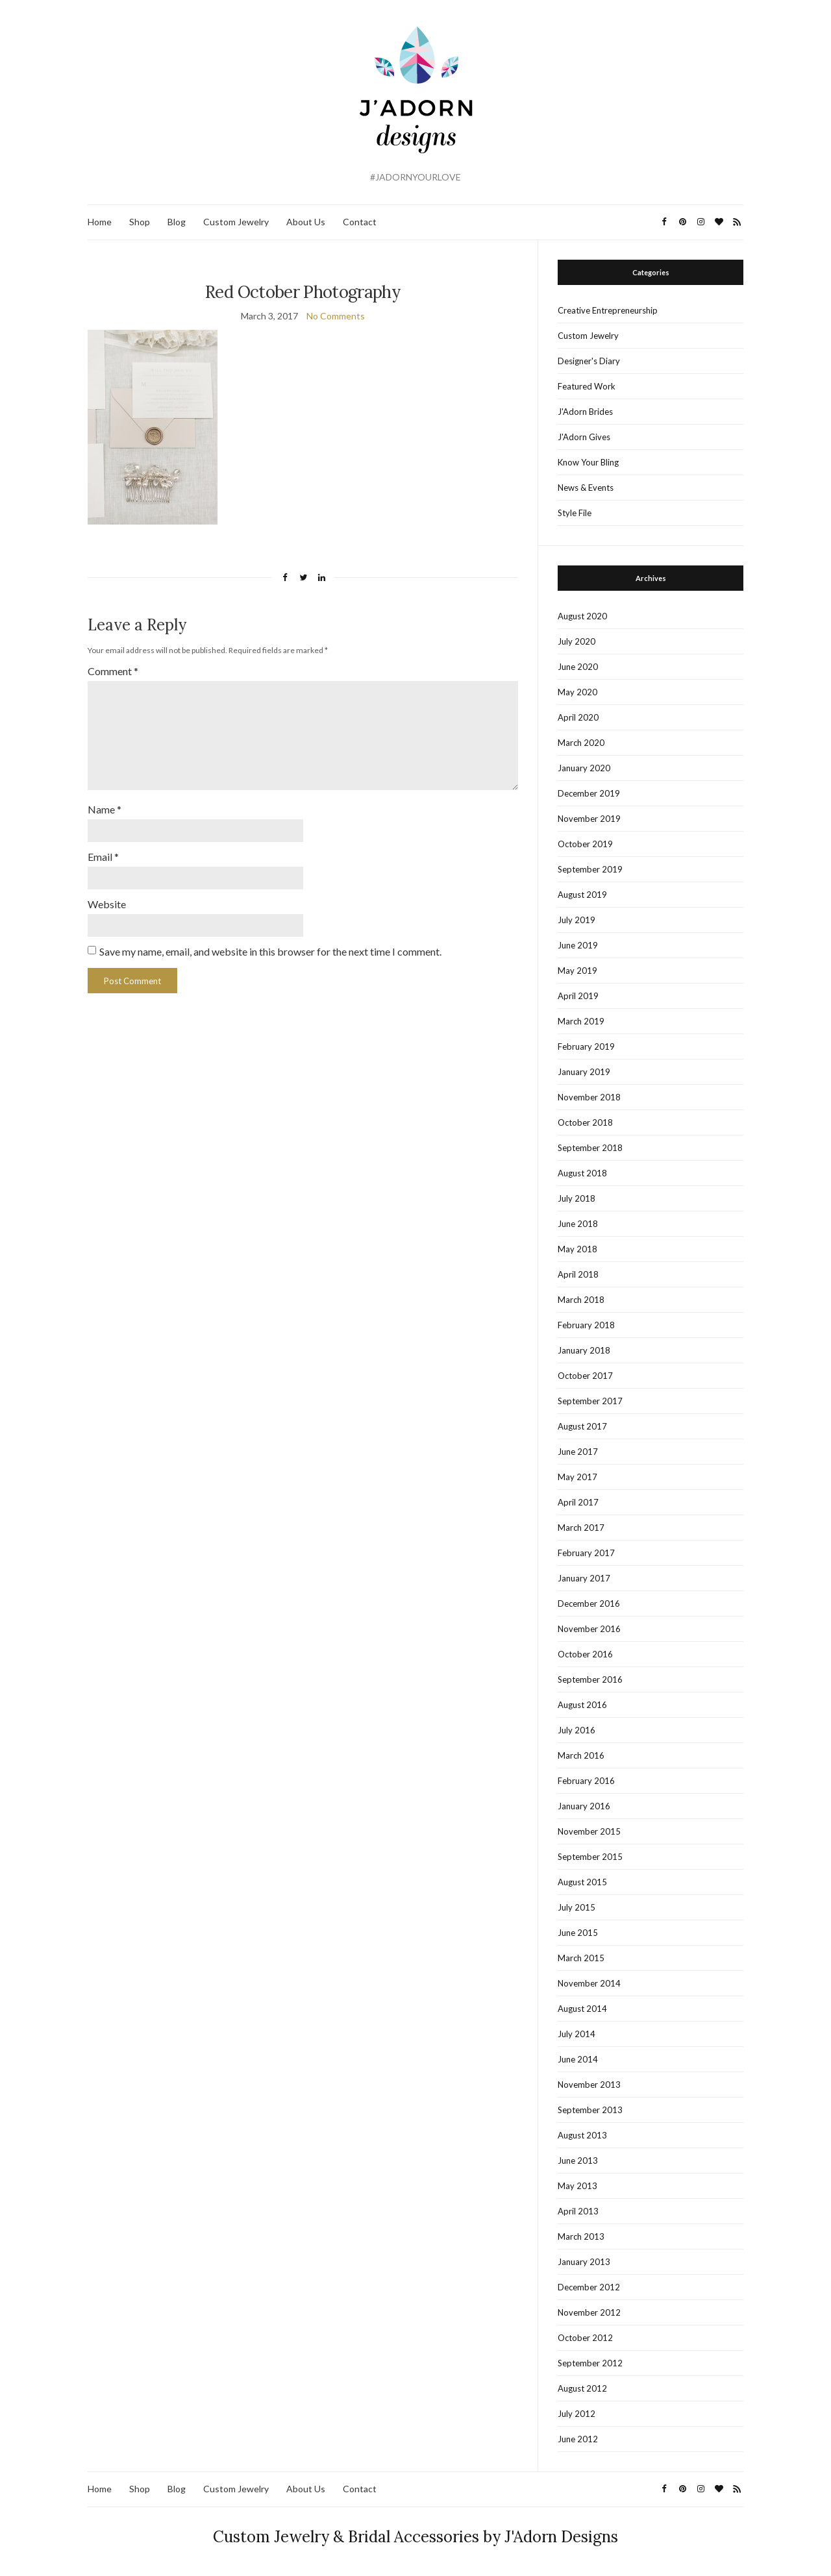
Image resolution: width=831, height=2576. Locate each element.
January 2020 (584, 768)
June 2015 (578, 1932)
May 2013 (577, 2186)
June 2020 (578, 667)
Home (100, 221)
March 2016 (581, 1755)
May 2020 (577, 692)
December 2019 (589, 793)
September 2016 (590, 1679)
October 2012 (585, 2338)
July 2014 (576, 2034)
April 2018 (578, 1274)
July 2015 (576, 1907)
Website (107, 904)
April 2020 (578, 717)
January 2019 (584, 1072)
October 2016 (585, 1654)
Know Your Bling (588, 462)
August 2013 (582, 2135)
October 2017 (585, 1375)
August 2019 (582, 894)
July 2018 (576, 1198)
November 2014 (589, 1983)
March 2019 (581, 1021)
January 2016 (584, 1806)
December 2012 (589, 2287)
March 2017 (581, 1527)
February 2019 (586, 1046)
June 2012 (578, 2439)
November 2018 (589, 1097)
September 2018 (590, 1148)
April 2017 (578, 1502)
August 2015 (582, 1882)
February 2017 (586, 1553)
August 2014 (582, 2008)
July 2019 (576, 920)
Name (104, 809)
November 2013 (589, 2084)
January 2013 (584, 2262)
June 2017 (578, 1451)
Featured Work (586, 386)
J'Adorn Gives (584, 437)
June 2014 (578, 2059)
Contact (360, 221)
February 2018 (586, 1325)
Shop (139, 221)
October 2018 (585, 1122)
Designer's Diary (589, 361)
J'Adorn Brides (585, 411)
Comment (113, 671)
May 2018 (577, 1249)
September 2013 (590, 2110)
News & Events (586, 487)
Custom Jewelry (236, 221)
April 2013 (578, 2211)
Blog (176, 221)
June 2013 (578, 2160)
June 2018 (578, 1224)
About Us (305, 221)
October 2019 (585, 844)
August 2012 (582, 2388)
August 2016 (582, 1705)
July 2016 (576, 1730)
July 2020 (576, 641)
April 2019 (578, 996)
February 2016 (586, 1781)
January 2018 (584, 1350)
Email (103, 856)
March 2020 (581, 742)
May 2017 (577, 1477)
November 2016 (589, 1629)
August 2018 (582, 1173)
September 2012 (590, 2363)
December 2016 (589, 1603)
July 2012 (576, 2414)
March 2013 (581, 2236)
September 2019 (590, 869)
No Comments (335, 315)
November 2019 (589, 818)
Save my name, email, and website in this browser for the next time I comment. (270, 951)
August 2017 (582, 1426)
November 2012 (589, 2312)
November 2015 (589, 1831)
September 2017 (590, 1401)
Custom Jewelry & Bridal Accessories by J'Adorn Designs (415, 2537)
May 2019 (577, 970)
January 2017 (584, 1578)
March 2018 (581, 1299)
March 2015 (581, 1958)
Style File (574, 513)
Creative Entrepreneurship (608, 310)
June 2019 (578, 945)
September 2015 (590, 1857)
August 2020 (582, 616)
